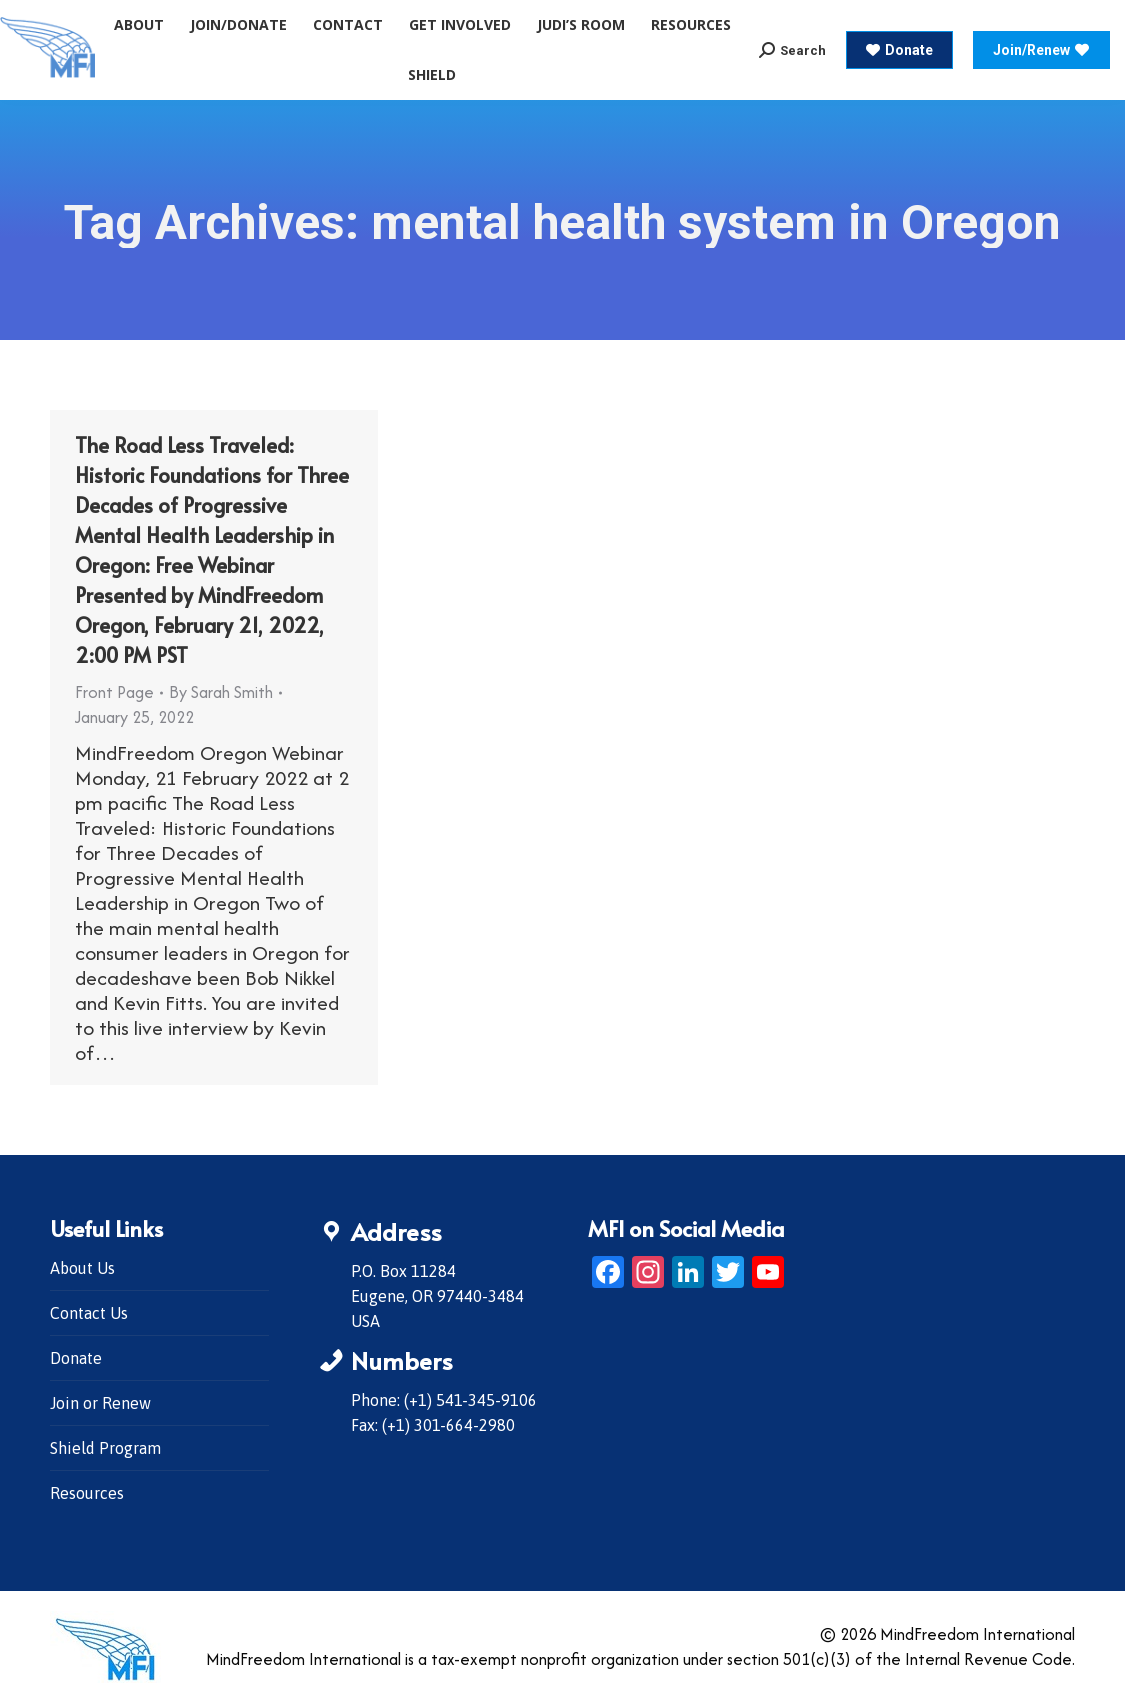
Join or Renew (100, 1403)
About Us (82, 1268)
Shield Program (105, 1448)
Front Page (114, 692)
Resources (87, 1493)
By (221, 692)
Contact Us (89, 1313)
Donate (76, 1358)
